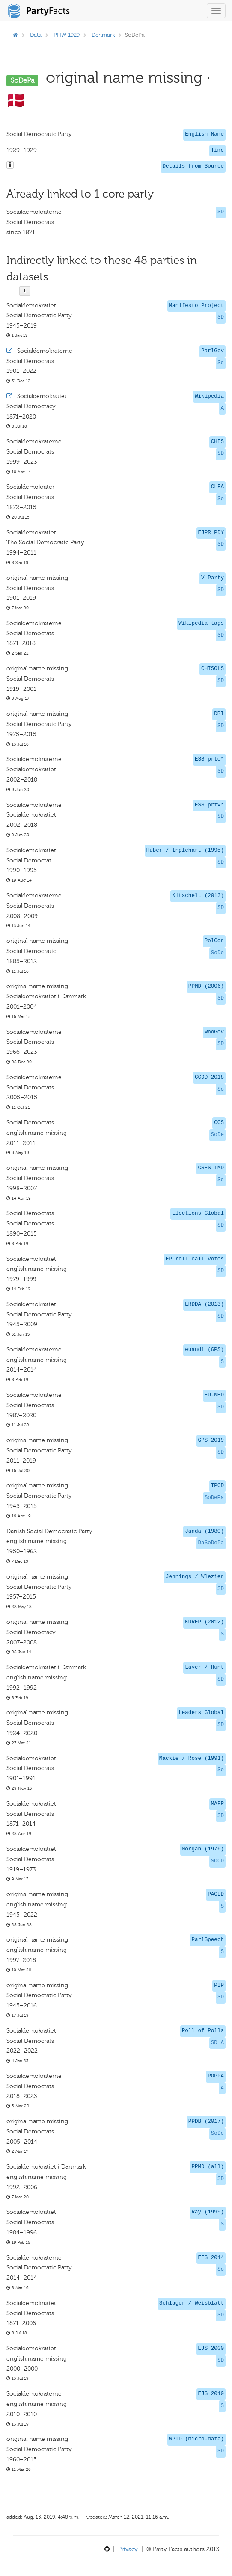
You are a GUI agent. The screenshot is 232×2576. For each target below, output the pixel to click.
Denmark (103, 35)
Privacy (128, 2549)
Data (36, 35)
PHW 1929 (67, 35)
